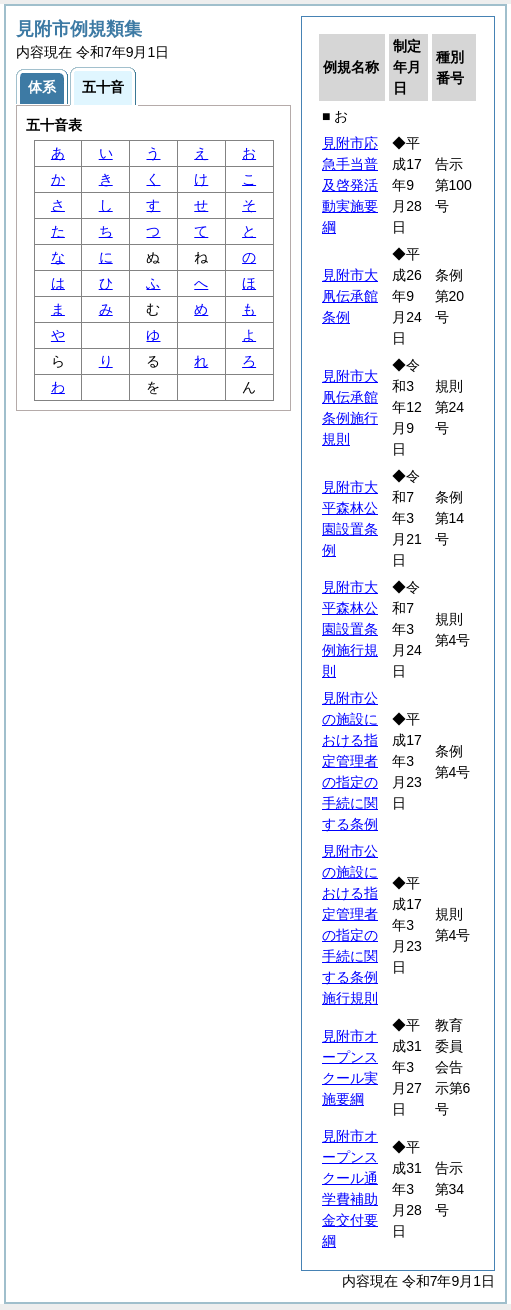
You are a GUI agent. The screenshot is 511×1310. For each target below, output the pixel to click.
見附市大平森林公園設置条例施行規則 (350, 629)
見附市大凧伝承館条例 (350, 296)
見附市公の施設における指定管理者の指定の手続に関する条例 (350, 761)
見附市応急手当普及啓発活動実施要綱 (350, 185)
